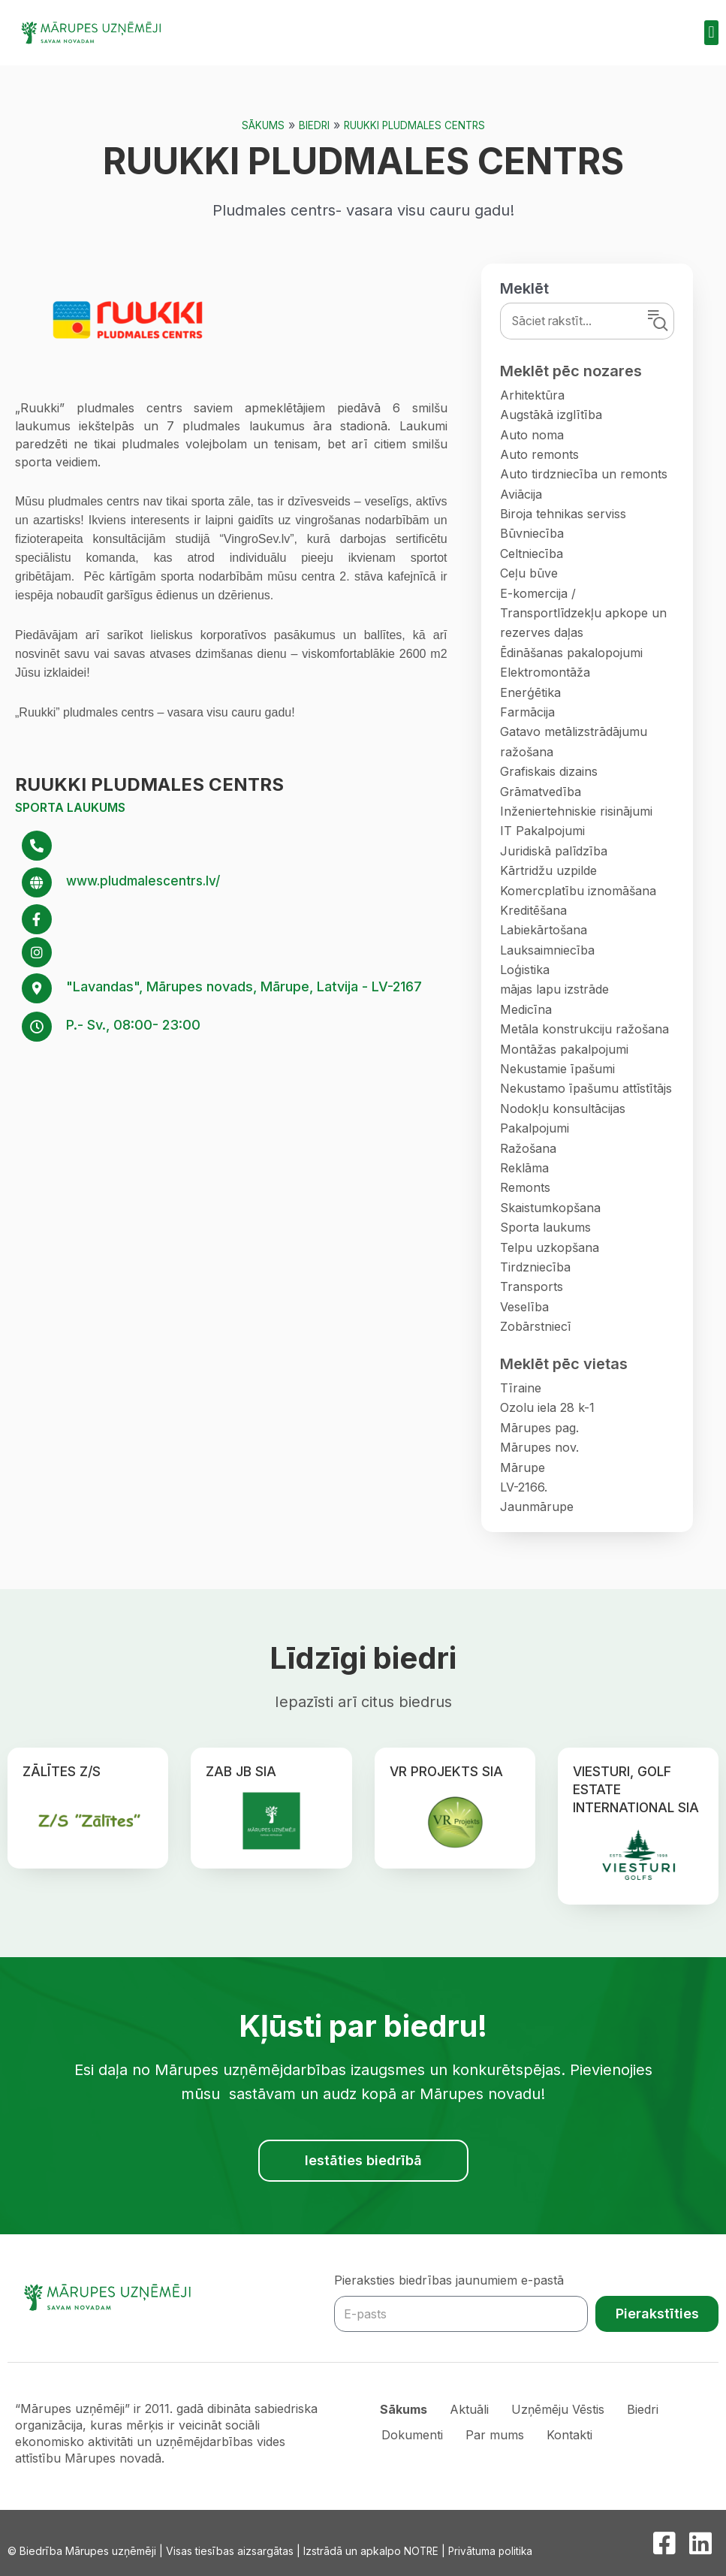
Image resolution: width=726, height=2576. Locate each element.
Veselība (524, 1306)
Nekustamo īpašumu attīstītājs (586, 1088)
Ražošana (528, 1148)
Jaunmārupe (537, 1506)
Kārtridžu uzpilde (548, 870)
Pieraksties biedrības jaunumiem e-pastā (449, 2280)
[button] (711, 32)
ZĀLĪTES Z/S (62, 1771)
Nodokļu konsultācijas (562, 1108)
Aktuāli (471, 2408)
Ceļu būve (529, 573)
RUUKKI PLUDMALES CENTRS (415, 125)
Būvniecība (532, 533)
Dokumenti (413, 2432)
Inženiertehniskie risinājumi (576, 811)
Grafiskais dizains (549, 771)
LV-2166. (523, 1487)
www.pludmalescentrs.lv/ (147, 880)
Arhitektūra (532, 395)
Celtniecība (531, 553)
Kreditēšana (533, 910)
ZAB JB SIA (241, 1771)
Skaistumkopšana (550, 1207)
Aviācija (521, 494)
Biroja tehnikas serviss (563, 513)
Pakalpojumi (534, 1128)
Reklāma (524, 1167)
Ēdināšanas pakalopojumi (571, 652)
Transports (531, 1286)
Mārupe (522, 1467)
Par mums (495, 2432)
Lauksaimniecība (547, 950)
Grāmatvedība (540, 791)
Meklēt (524, 288)
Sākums (260, 125)
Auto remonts (539, 454)
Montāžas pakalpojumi (564, 1049)
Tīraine (520, 1387)
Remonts (525, 1187)
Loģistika (525, 969)
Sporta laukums (70, 807)
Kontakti (570, 2432)
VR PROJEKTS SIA (447, 1771)
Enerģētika (530, 692)
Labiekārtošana (543, 929)
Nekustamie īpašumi (557, 1068)
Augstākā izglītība (551, 414)
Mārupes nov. (539, 1447)
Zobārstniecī (535, 1326)
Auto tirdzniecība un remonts (583, 473)
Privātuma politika (493, 2550)
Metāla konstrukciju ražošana (584, 1028)
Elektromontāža (545, 672)
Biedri (311, 125)
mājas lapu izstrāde (554, 989)
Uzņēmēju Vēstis (560, 2408)
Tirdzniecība (535, 1266)
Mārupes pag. (539, 1427)
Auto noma (532, 434)
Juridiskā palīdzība (553, 850)
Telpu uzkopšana (549, 1247)
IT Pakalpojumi (542, 830)
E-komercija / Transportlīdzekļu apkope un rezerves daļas (583, 613)
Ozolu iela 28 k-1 (547, 1407)
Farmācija (527, 711)
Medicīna (526, 1009)
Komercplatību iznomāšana (578, 890)
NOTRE (422, 2550)
